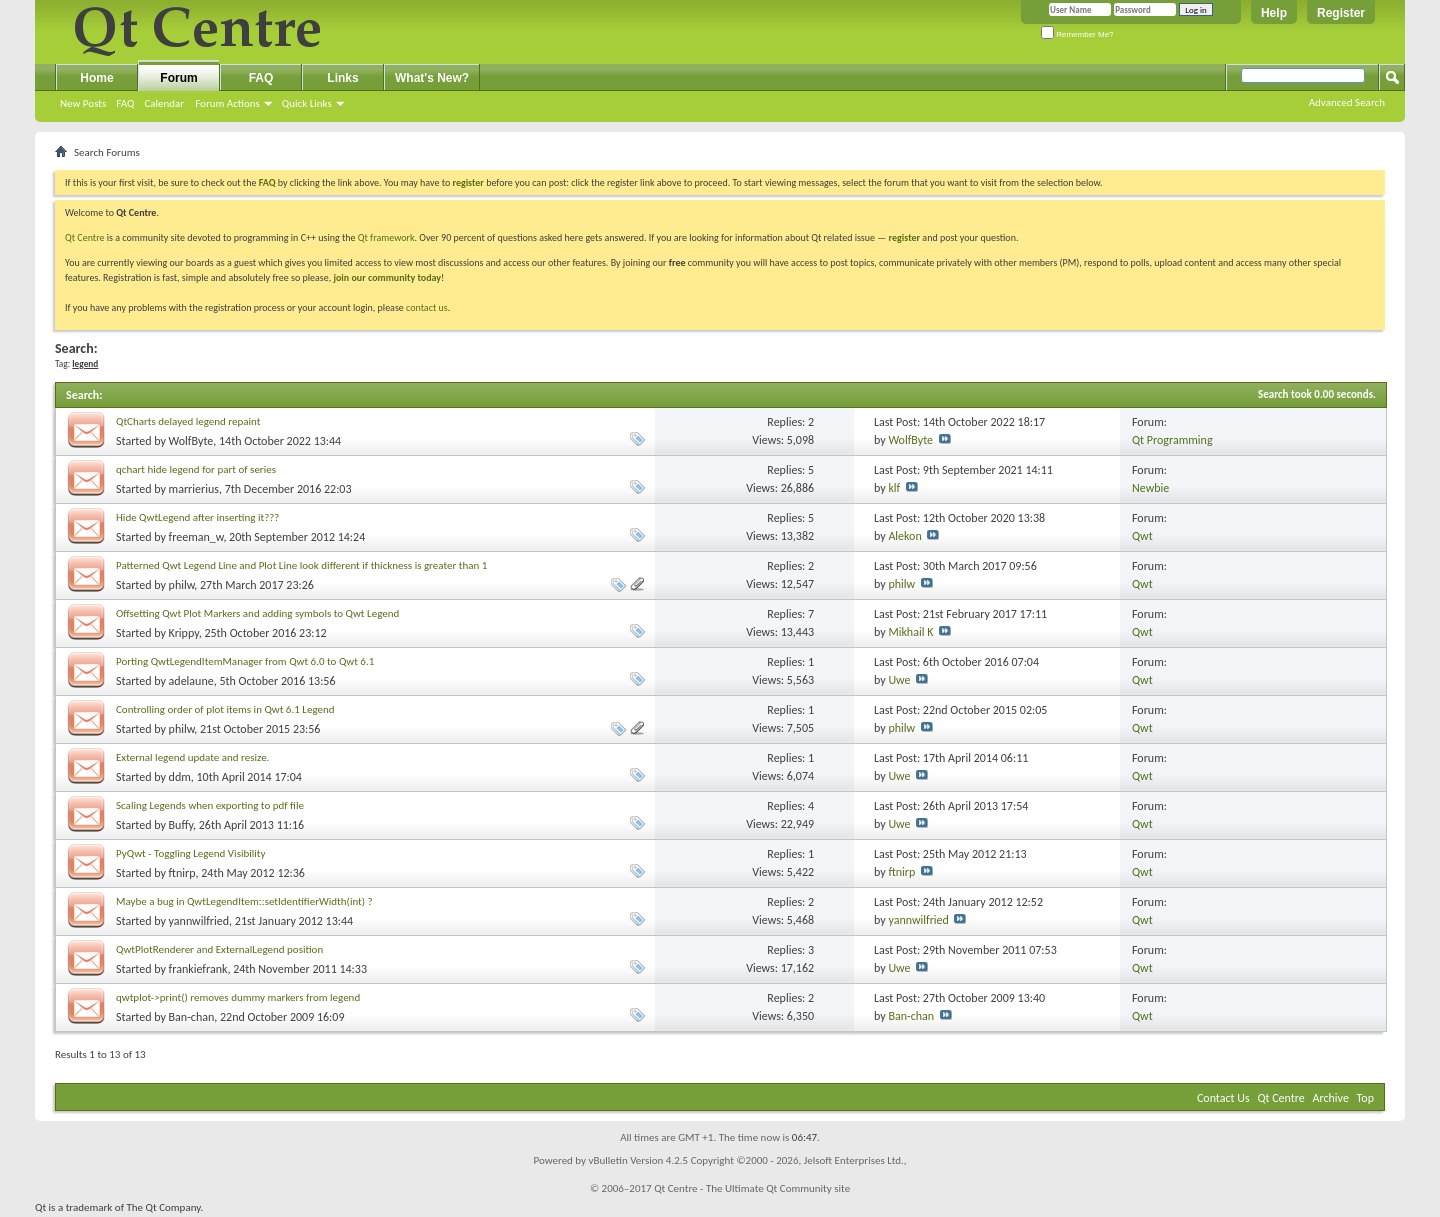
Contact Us (1223, 1098)
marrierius (194, 489)
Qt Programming (1172, 440)
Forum (178, 78)
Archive (1331, 1098)
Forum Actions (227, 103)
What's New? (432, 78)
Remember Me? (1077, 34)
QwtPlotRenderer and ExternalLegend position (219, 949)
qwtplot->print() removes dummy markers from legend (238, 997)
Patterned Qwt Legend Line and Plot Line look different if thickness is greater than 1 (301, 565)
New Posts (83, 103)
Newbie (1150, 488)
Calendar (164, 103)
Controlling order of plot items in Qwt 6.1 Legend (225, 709)
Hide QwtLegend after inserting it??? (197, 517)
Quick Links (307, 103)
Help (1274, 13)
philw (182, 585)
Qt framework (386, 237)
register (904, 237)
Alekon (904, 536)
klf (894, 488)
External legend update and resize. (192, 757)
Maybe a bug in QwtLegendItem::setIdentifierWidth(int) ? (244, 901)
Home (96, 78)
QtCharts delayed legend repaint (188, 421)
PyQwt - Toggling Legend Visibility (190, 853)
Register (1341, 13)
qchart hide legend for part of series (196, 469)
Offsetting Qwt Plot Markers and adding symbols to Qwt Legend (257, 613)
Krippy (184, 633)
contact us (427, 307)
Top (1365, 1098)
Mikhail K (910, 632)
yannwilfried (199, 921)
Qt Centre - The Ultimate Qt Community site (752, 1188)
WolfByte (191, 441)
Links (342, 78)
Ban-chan (192, 1017)
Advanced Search (1347, 102)
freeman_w (196, 537)
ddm (180, 777)
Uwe (899, 680)
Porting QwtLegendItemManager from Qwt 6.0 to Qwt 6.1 (245, 661)
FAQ (125, 103)
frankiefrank (198, 969)
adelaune (191, 681)
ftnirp (182, 873)
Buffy (181, 825)
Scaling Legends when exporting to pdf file (210, 805)
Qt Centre (85, 237)
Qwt (1142, 536)
